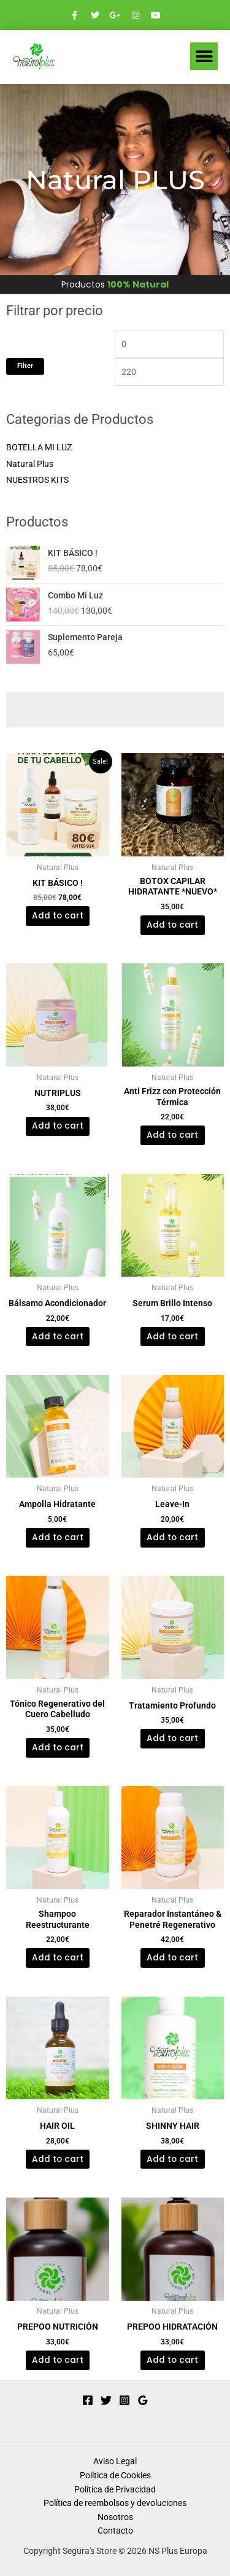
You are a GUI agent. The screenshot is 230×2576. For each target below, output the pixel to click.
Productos (115, 284)
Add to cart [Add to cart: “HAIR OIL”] (57, 2159)
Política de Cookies (115, 2475)
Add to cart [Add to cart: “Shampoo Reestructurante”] (57, 1957)
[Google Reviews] (142, 2400)
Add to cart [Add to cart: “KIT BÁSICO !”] (57, 916)
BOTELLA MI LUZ (39, 447)
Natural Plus (29, 464)
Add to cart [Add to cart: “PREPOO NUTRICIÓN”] (57, 2360)
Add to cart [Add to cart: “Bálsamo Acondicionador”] (57, 1336)
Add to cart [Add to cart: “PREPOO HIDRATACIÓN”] (172, 2360)
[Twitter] (106, 2400)
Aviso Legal (115, 2461)
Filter (25, 366)
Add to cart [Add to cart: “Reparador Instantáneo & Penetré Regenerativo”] (172, 1957)
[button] (204, 56)
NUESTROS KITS (37, 480)
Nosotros (115, 2517)
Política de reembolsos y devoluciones (115, 2503)
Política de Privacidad (115, 2489)
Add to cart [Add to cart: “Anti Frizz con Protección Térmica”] (172, 1135)
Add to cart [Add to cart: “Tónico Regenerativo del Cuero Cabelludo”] (57, 1747)
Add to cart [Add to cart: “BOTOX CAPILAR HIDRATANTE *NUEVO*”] (172, 925)
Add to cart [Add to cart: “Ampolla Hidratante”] (57, 1537)
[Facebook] (87, 2400)
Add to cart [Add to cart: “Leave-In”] (172, 1537)
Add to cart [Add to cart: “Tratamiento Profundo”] (172, 1738)
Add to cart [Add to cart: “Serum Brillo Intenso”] (172, 1336)
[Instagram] (124, 2400)
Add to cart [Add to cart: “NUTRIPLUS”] (57, 1126)
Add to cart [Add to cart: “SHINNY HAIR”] (172, 2159)
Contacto (115, 2530)
